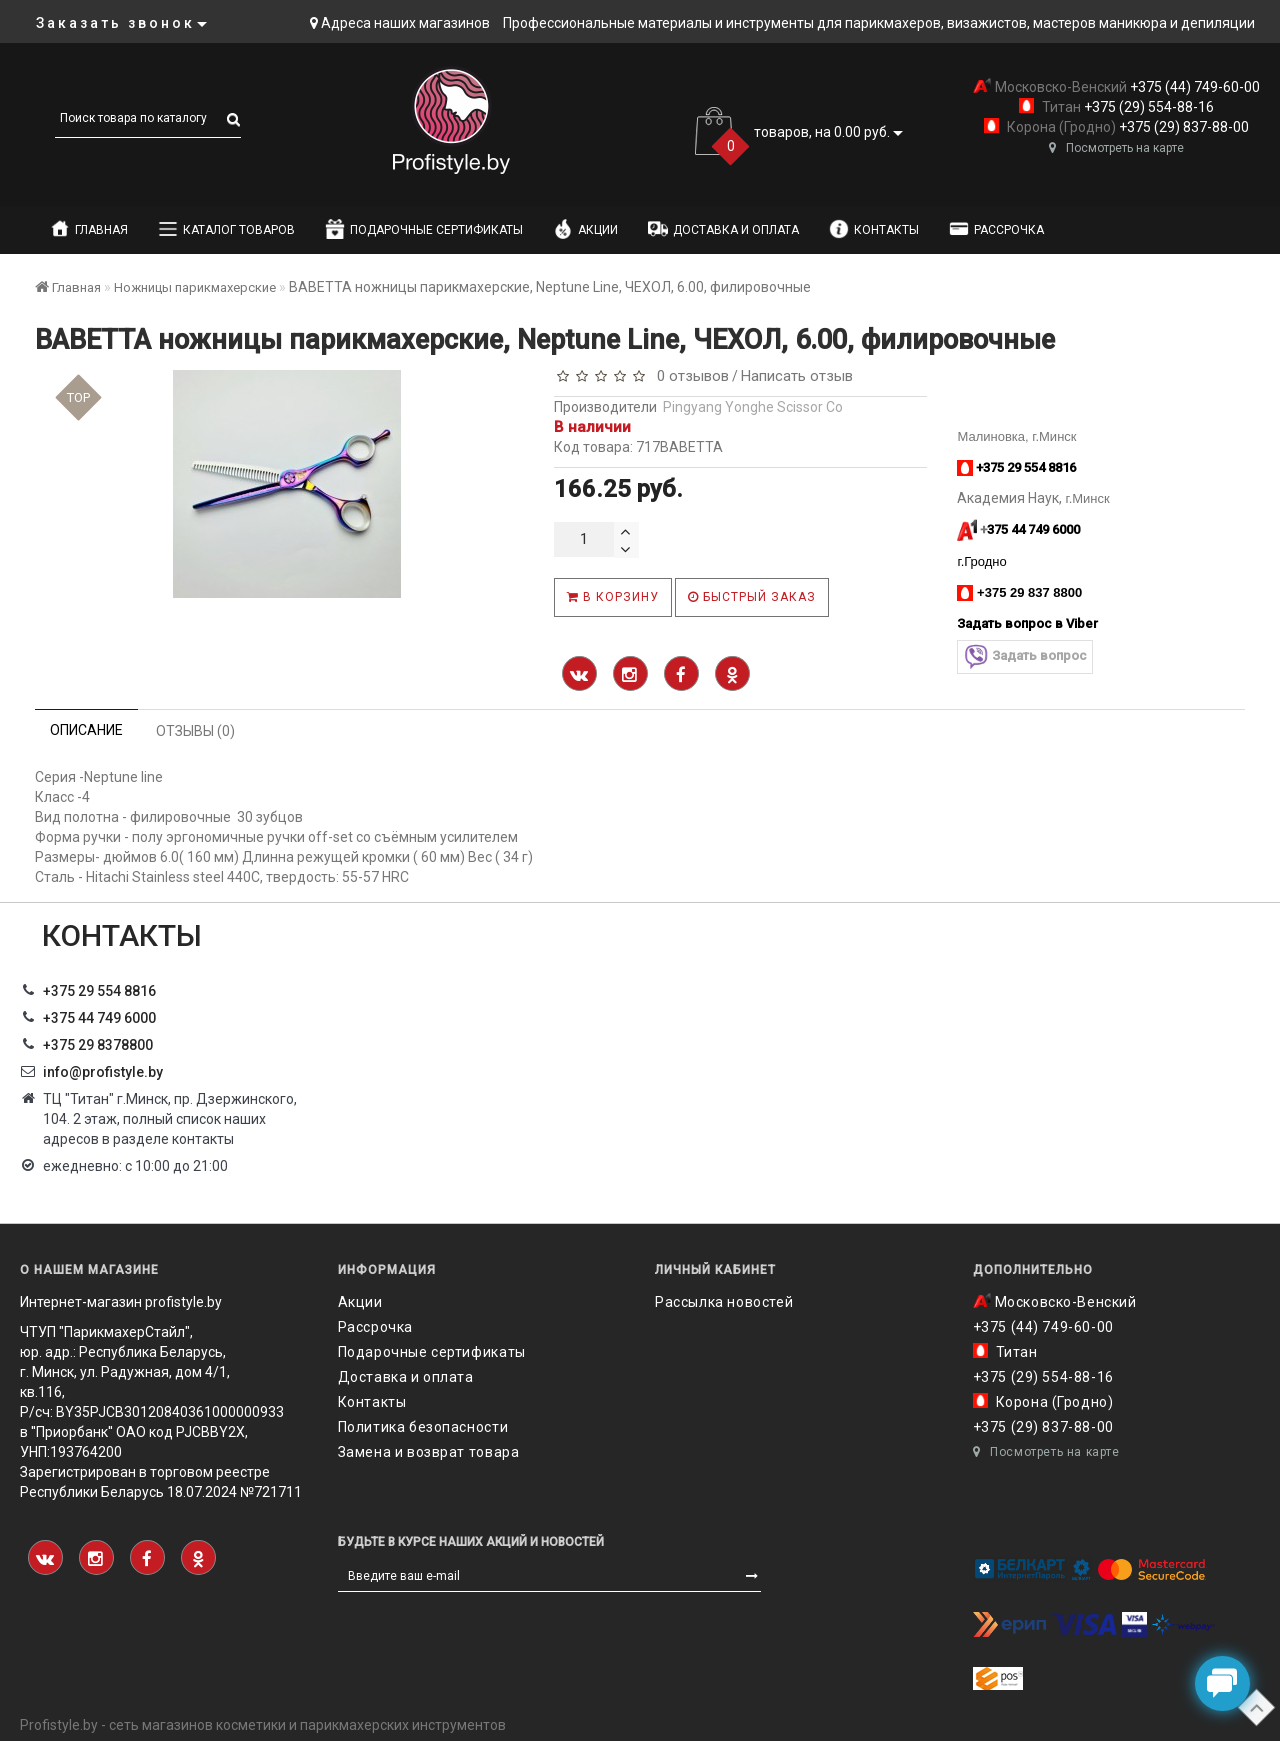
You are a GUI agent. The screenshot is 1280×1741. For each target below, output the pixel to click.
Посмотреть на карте (1116, 148)
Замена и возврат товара (429, 1452)
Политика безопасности (423, 1427)
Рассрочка (996, 229)
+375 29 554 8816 (99, 991)
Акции (585, 229)
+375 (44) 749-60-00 (1193, 87)
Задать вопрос (1025, 656)
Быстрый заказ (752, 597)
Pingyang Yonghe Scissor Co (753, 407)
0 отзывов (689, 376)
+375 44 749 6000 (99, 1018)
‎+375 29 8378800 (98, 1045)
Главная (89, 229)
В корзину (613, 597)
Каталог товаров (226, 229)
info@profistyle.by (103, 1072)
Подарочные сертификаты (424, 229)
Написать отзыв (797, 376)
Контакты (874, 229)
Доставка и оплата (723, 229)
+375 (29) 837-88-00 (1182, 127)
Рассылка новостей (724, 1302)
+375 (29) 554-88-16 (1147, 107)
